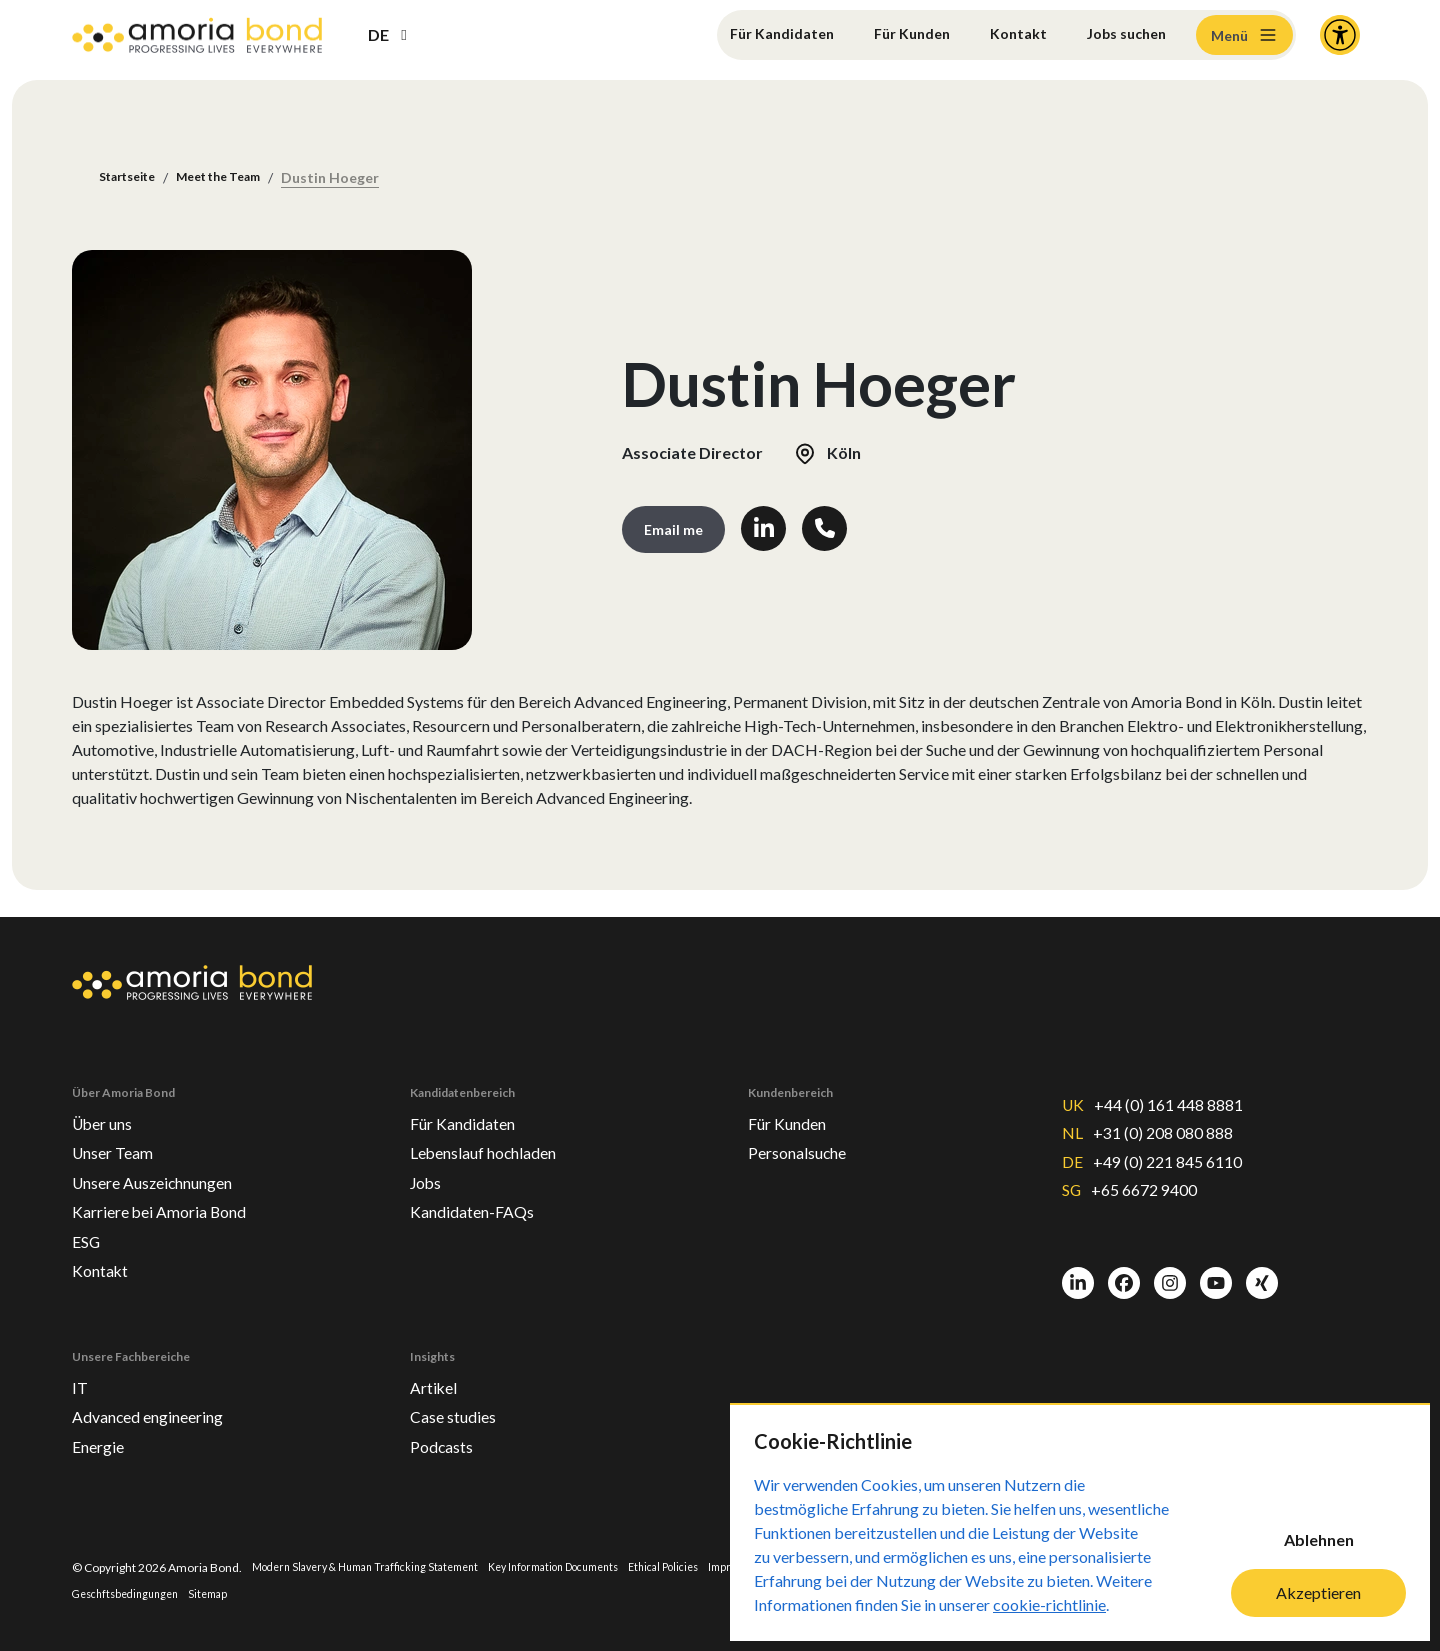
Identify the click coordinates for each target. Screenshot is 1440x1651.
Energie (103, 1443)
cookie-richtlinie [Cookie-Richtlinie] (1049, 1604)
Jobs (428, 1164)
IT (81, 1379)
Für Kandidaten (751, 34)
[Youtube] (1216, 1272)
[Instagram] (1170, 1272)
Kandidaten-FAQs (480, 1196)
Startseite (134, 178)
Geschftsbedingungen (180, 1593)
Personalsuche (806, 1132)
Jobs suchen (1121, 34)
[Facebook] (1124, 1272)
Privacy (91, 1593)
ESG (88, 1228)
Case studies (459, 1411)
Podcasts (446, 1443)
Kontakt (1005, 34)
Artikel (436, 1379)
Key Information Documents (592, 1565)
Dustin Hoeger (362, 178)
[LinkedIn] (1078, 1272)
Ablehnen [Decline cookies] (1319, 1539)
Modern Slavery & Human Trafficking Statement (379, 1565)
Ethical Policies (718, 1565)
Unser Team (118, 1132)
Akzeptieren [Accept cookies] (1318, 1592)
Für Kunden (891, 34)
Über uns (107, 1100)
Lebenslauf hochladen (496, 1132)
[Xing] (1262, 1272)
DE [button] (378, 34)
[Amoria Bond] (197, 35)
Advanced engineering (160, 1411)
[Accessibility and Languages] (1340, 35)
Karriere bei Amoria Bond (170, 1196)
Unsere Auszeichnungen (167, 1164)
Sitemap (271, 1593)
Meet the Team (241, 178)
